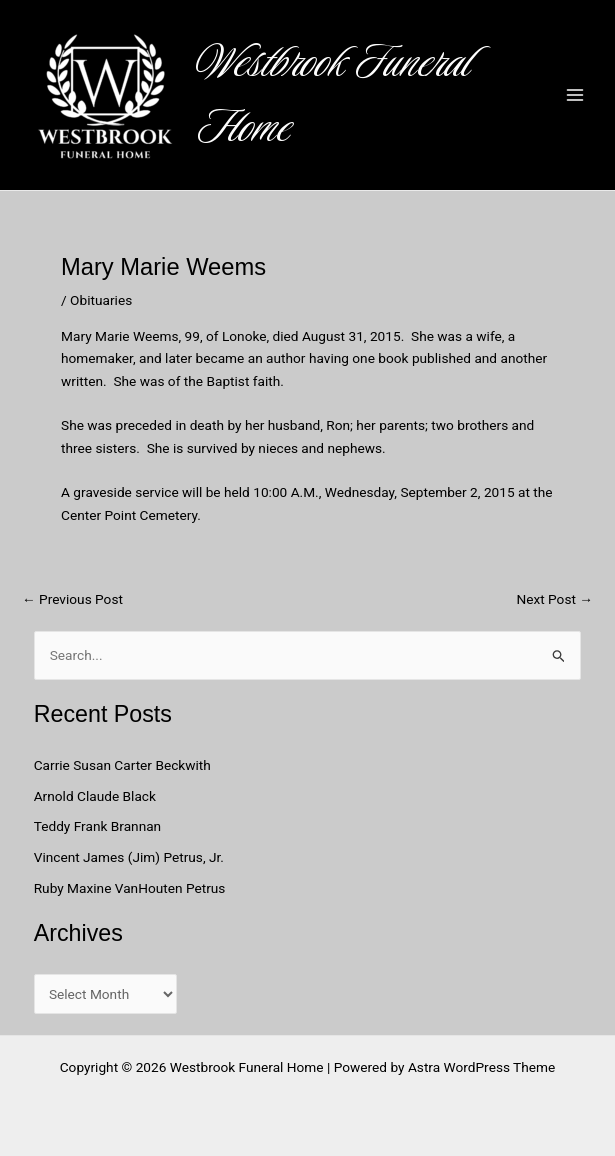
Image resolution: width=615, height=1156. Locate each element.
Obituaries (101, 300)
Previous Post (72, 600)
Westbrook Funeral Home (334, 95)
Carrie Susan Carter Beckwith (122, 765)
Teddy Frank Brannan (99, 826)
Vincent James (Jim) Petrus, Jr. (129, 857)
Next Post (554, 600)
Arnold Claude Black (97, 796)
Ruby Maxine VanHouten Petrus (131, 888)
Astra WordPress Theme (481, 1067)
